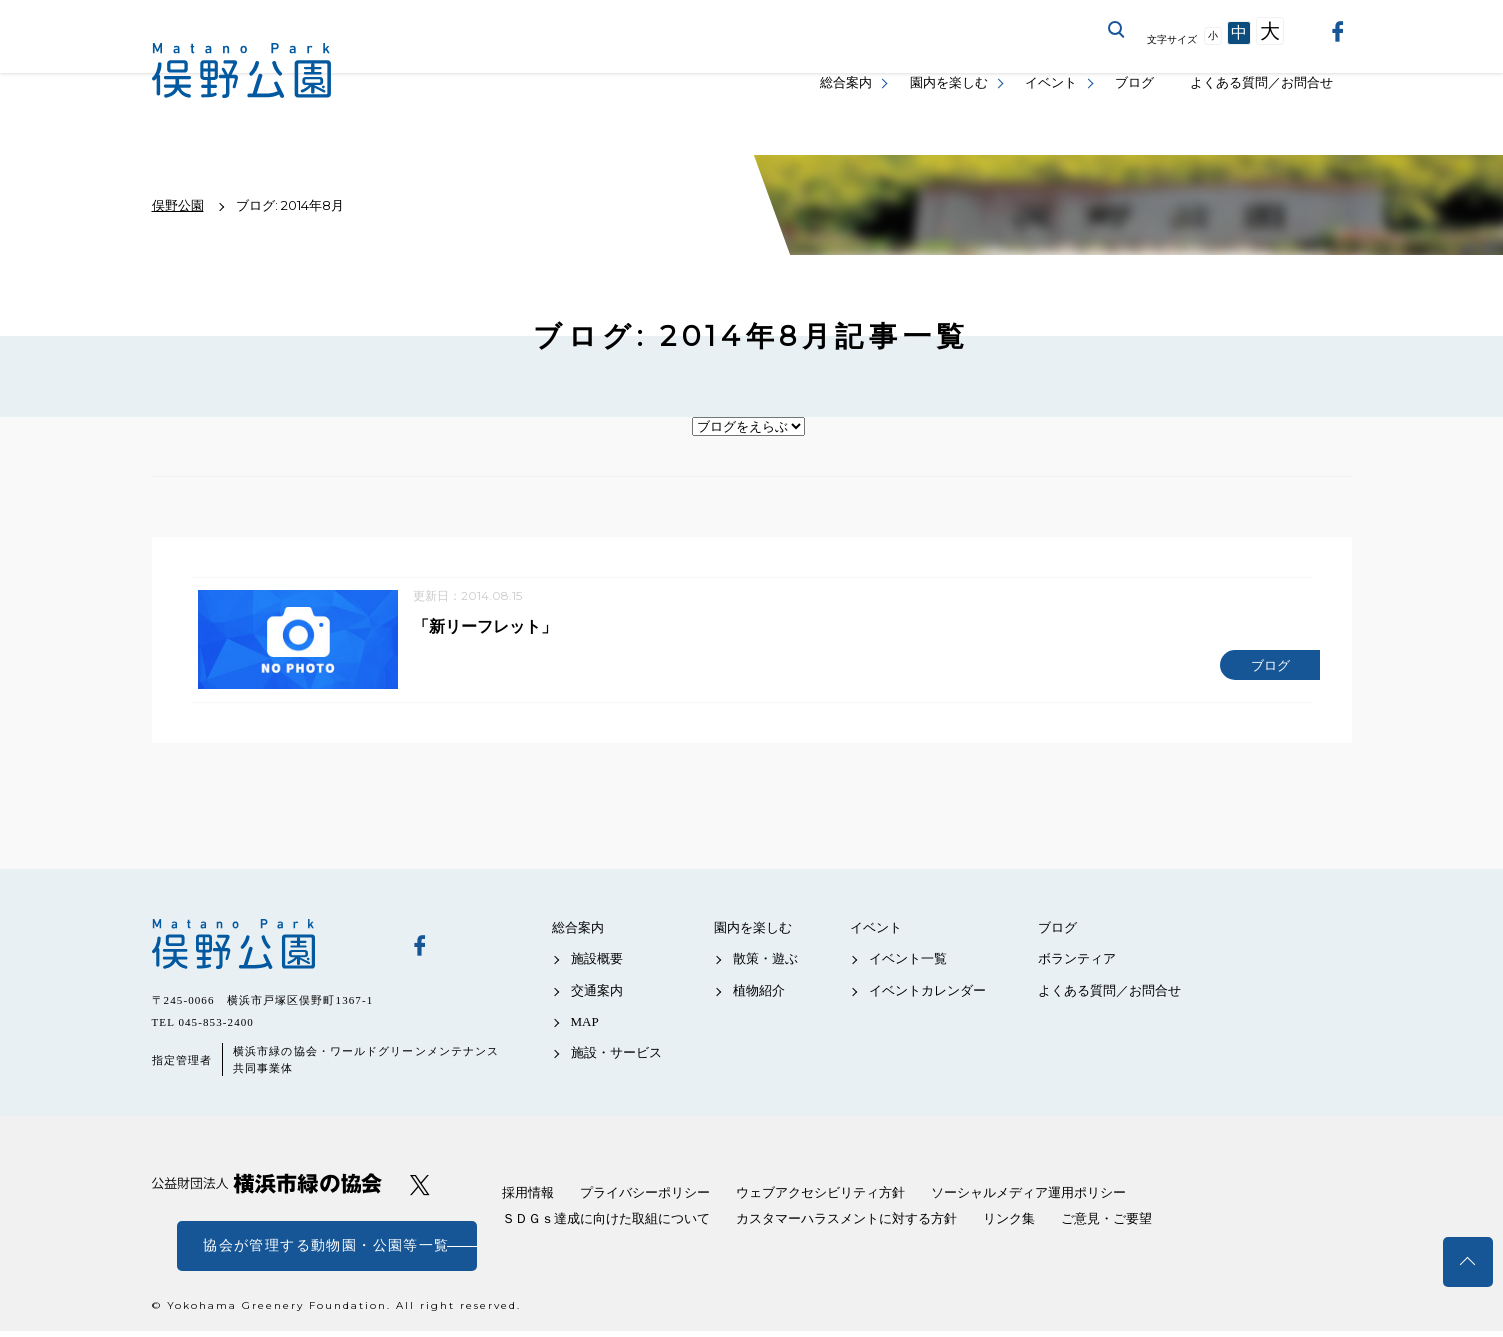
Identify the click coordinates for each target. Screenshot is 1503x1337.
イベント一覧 (908, 964)
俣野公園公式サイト (242, 70)
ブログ (1134, 82)
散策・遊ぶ (765, 964)
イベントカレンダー (927, 995)
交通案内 (597, 995)
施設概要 (597, 964)
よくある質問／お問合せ (1261, 82)
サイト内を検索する (1117, 30)
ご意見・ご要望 (1106, 1224)
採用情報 (528, 1198)
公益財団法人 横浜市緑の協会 (267, 1189)
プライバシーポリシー (645, 1198)
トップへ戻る (1468, 1262)
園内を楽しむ (949, 82)
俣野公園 (267, 950)
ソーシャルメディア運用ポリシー (1028, 1198)
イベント (1051, 82)
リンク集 (1009, 1224)
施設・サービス (616, 1058)
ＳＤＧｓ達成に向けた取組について (606, 1224)
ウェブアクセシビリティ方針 (820, 1198)
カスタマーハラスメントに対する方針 (846, 1224)
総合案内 (846, 82)
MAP (585, 1027)
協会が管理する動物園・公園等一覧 (326, 1251)
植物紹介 (759, 995)
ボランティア (1077, 964)
